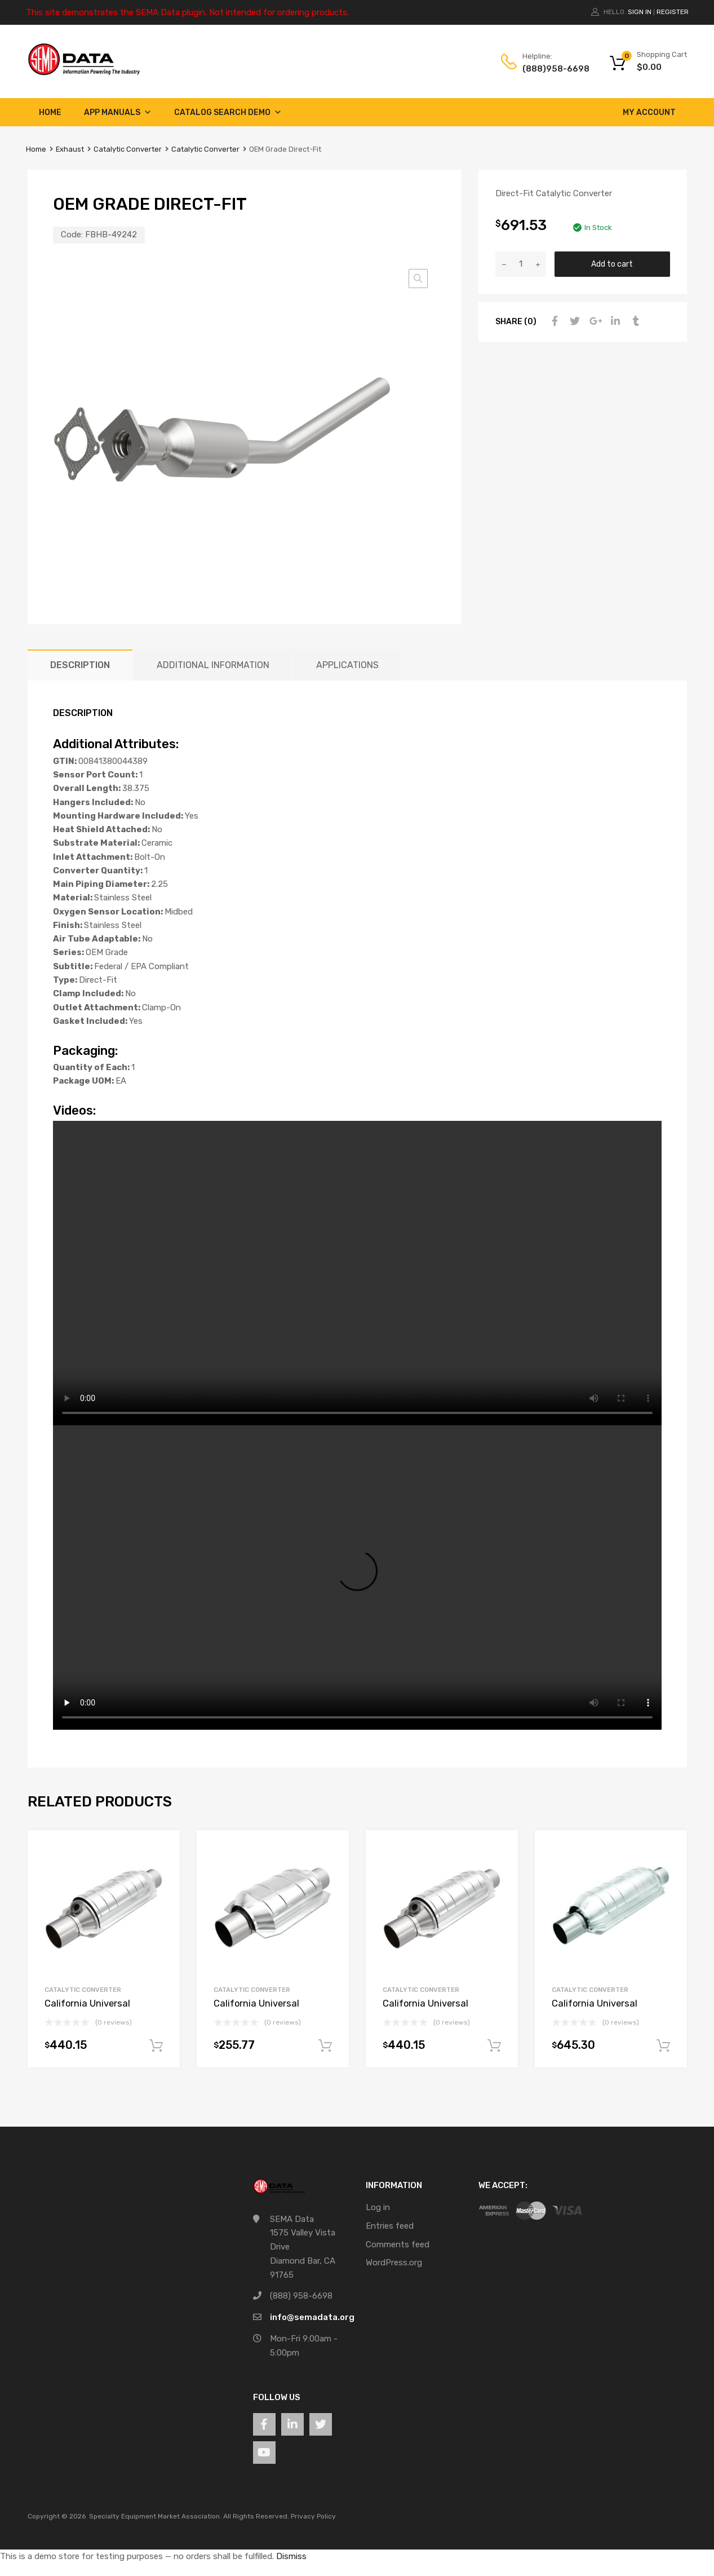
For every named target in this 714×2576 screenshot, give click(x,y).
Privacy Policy (313, 2516)
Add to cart (612, 263)
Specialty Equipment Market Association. (155, 2516)
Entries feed (390, 2226)
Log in (378, 2207)
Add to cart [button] (156, 2046)
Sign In (639, 12)
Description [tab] (80, 665)
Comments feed (397, 2244)
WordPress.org (394, 2262)
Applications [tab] (347, 665)
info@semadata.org (312, 2317)
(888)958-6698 (550, 69)
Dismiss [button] (291, 2556)
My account (649, 112)
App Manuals (118, 112)
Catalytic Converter (128, 149)
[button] (418, 278)
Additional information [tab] (213, 665)
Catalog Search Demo (228, 112)
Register (673, 12)
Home (50, 112)
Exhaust (70, 149)
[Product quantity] (520, 264)
